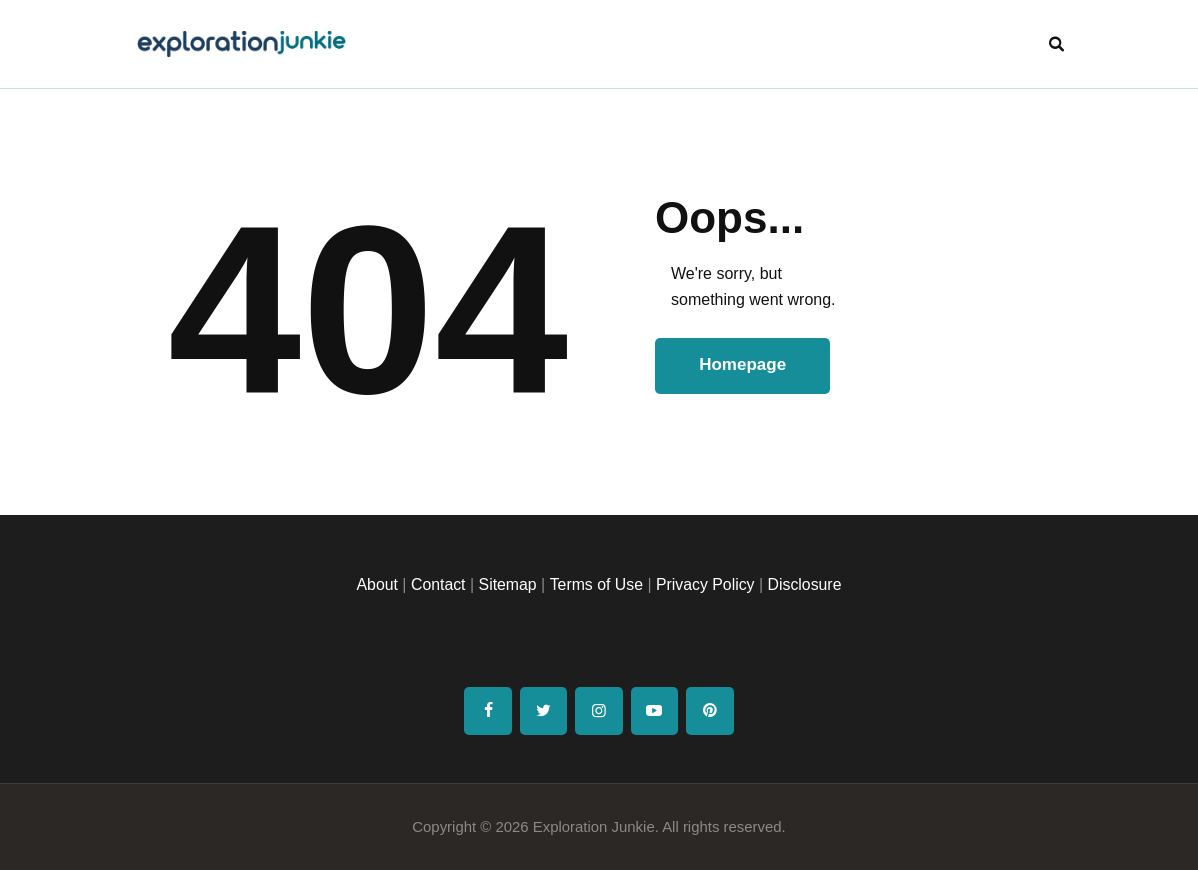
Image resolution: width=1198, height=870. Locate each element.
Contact (436, 584)
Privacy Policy (706, 584)
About (375, 584)
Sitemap (506, 584)
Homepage (743, 365)
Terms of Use (596, 584)
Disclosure (806, 584)
